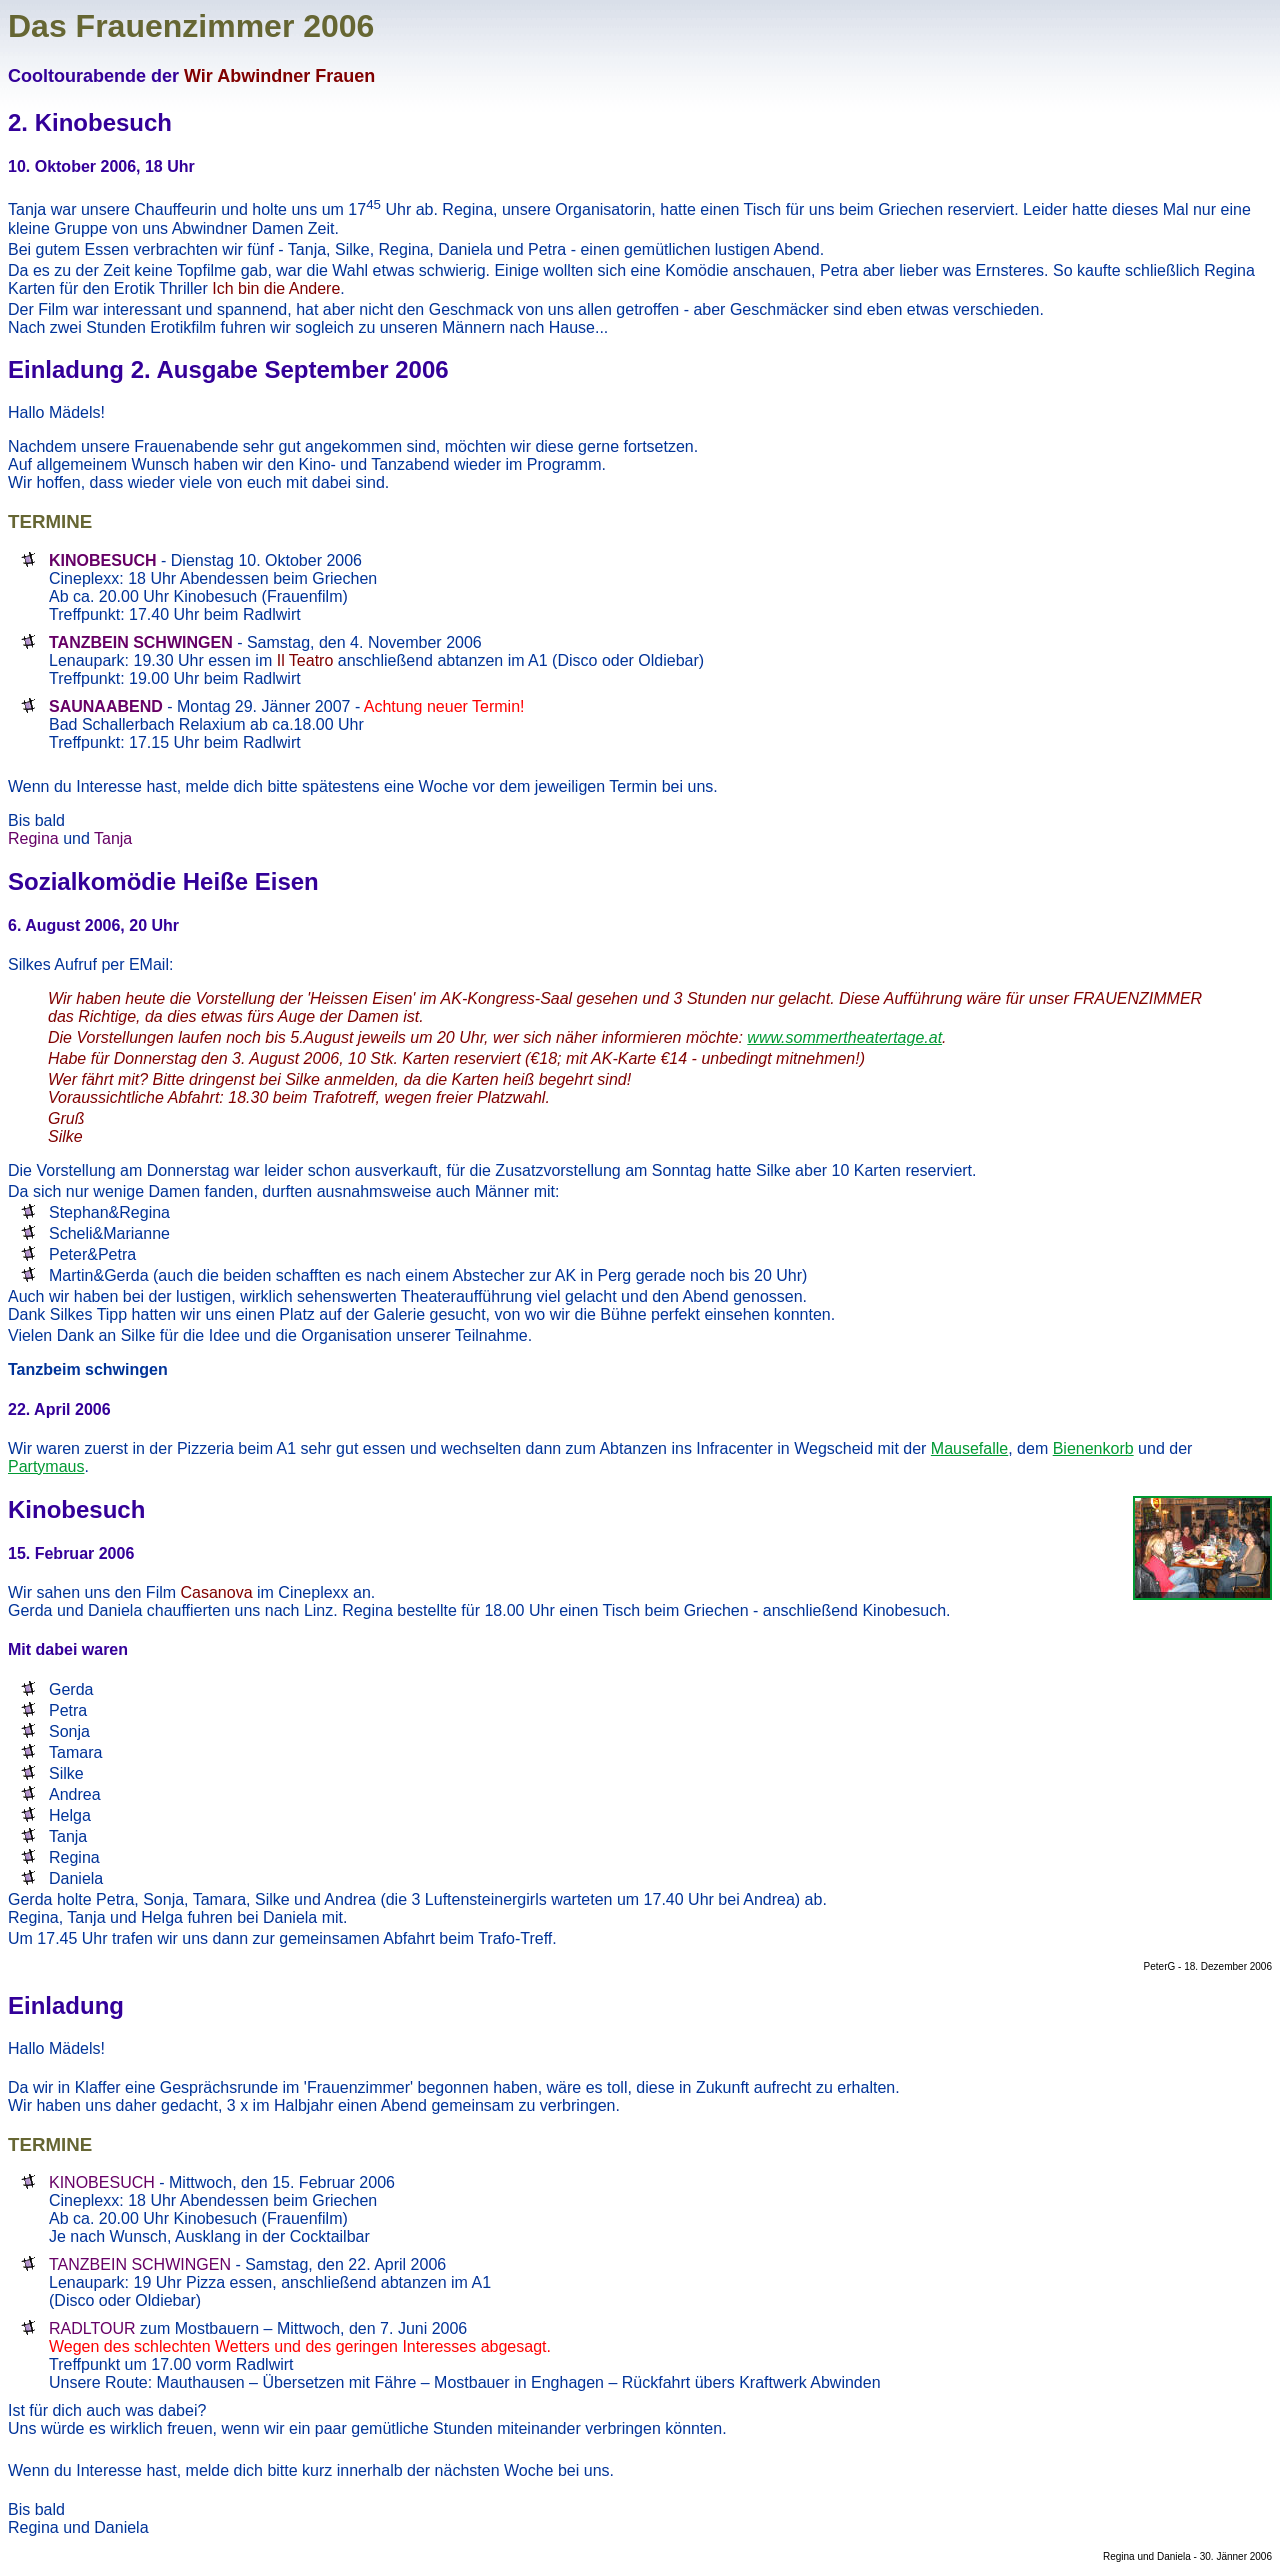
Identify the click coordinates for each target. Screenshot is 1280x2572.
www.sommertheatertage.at (844, 1037)
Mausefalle (969, 1448)
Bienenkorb (1093, 1448)
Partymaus (46, 1466)
